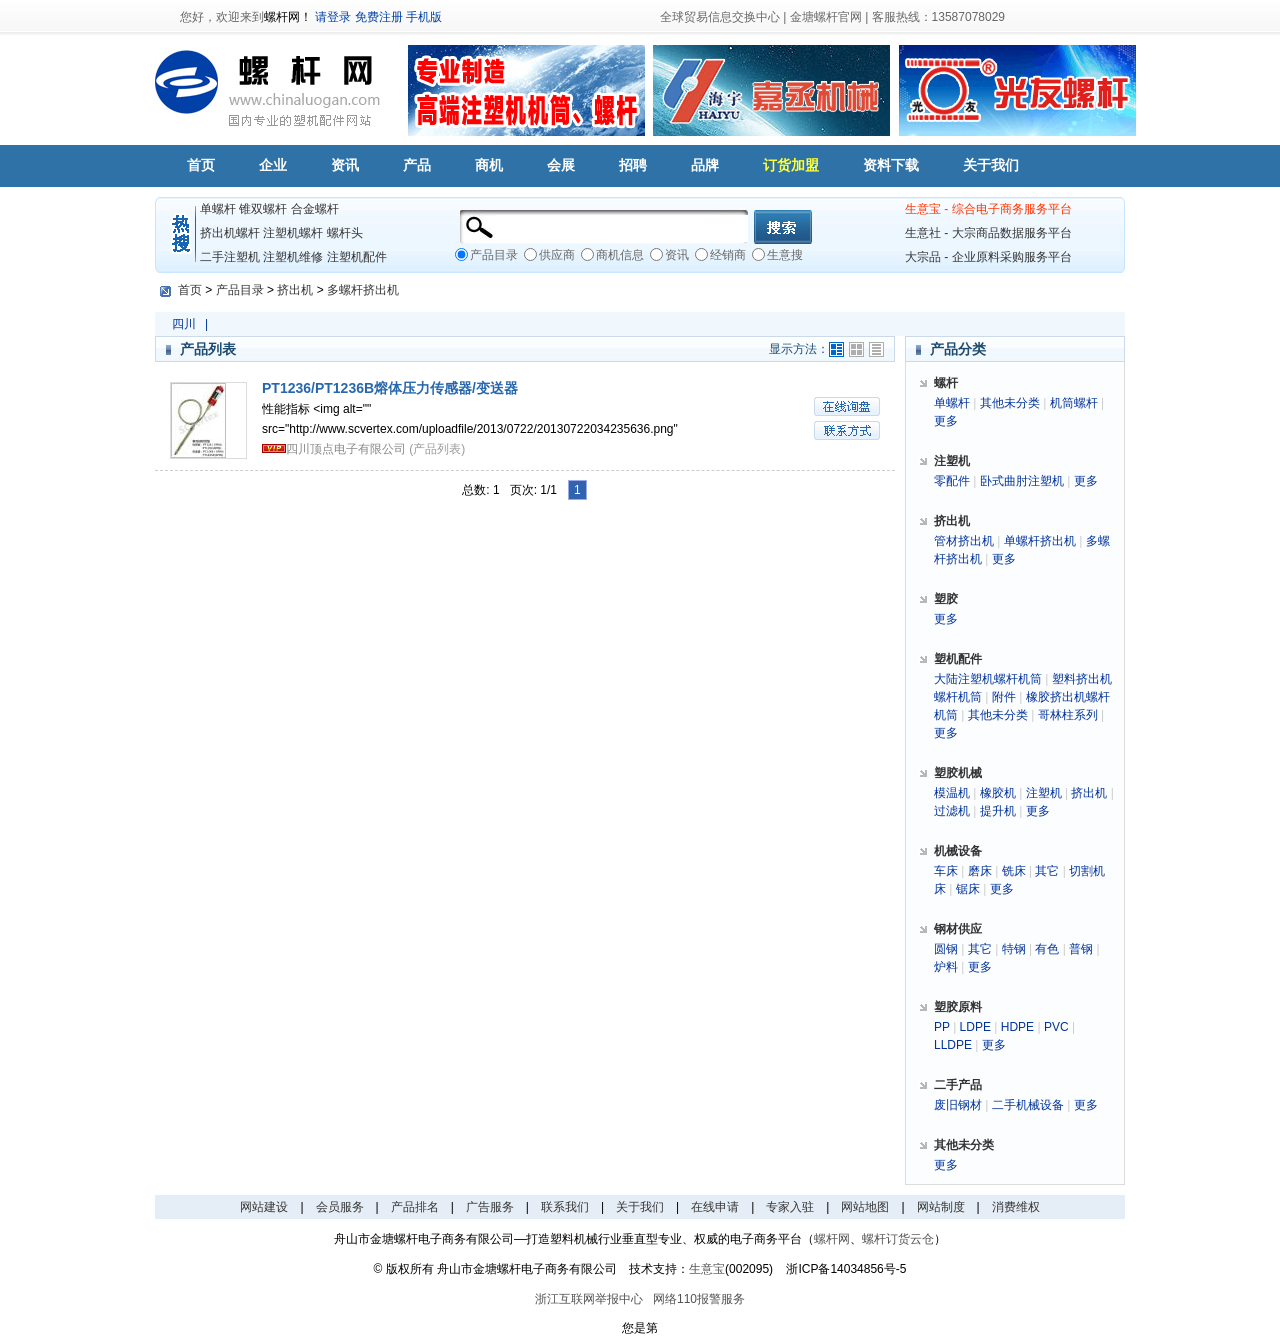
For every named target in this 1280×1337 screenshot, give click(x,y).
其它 (1047, 871)
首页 (201, 165)
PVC (1056, 1027)
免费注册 (379, 17)
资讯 (345, 165)
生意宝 (707, 1269)
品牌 (705, 165)
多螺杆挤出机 (363, 290)
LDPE (975, 1027)
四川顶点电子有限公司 (346, 449)
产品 (417, 165)
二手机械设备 (1028, 1105)
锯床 (968, 889)
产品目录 (240, 290)
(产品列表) (437, 449)
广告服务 (490, 1207)
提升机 (998, 811)
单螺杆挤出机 (1040, 541)
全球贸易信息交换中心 (720, 17)
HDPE (1017, 1027)
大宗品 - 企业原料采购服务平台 (988, 257)
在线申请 (715, 1207)
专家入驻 (790, 1207)
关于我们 (991, 165)
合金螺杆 (315, 209)
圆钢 (946, 949)
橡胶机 (998, 793)
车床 (946, 871)
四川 (184, 324)
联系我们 (565, 1207)
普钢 (1081, 949)
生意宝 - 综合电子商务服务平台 (988, 209)
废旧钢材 (958, 1105)
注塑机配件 (357, 257)
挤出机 (295, 290)
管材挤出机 (964, 541)
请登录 (333, 17)
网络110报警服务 (699, 1299)
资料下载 (891, 165)
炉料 (946, 967)
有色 (1047, 949)
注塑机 (1044, 793)
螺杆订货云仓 (898, 1239)
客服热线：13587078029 (938, 17)
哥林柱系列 (1068, 715)
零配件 (952, 481)
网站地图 (865, 1207)
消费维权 (1016, 1207)
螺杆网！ (288, 17)
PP (942, 1027)
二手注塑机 (230, 257)
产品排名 (415, 1207)
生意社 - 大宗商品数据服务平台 (988, 233)
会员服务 (340, 1207)
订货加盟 (791, 165)
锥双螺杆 (263, 209)
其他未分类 (1010, 403)
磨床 (980, 871)
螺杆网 (832, 1239)
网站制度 (941, 1207)
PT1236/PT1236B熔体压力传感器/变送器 (390, 388)
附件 (1004, 697)
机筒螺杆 (1074, 403)
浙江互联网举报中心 (589, 1299)
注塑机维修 (293, 257)
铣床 (1014, 871)
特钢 (1014, 949)
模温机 (952, 793)
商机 (489, 165)
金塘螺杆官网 (826, 17)
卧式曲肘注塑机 (1022, 481)
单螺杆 (218, 209)
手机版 (424, 17)
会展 (561, 165)
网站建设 (264, 1207)
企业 (273, 165)
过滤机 (952, 811)
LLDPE (953, 1045)
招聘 (633, 165)
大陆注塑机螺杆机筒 (988, 679)
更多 (946, 421)
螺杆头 (345, 233)
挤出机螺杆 (230, 233)
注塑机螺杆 (293, 233)
